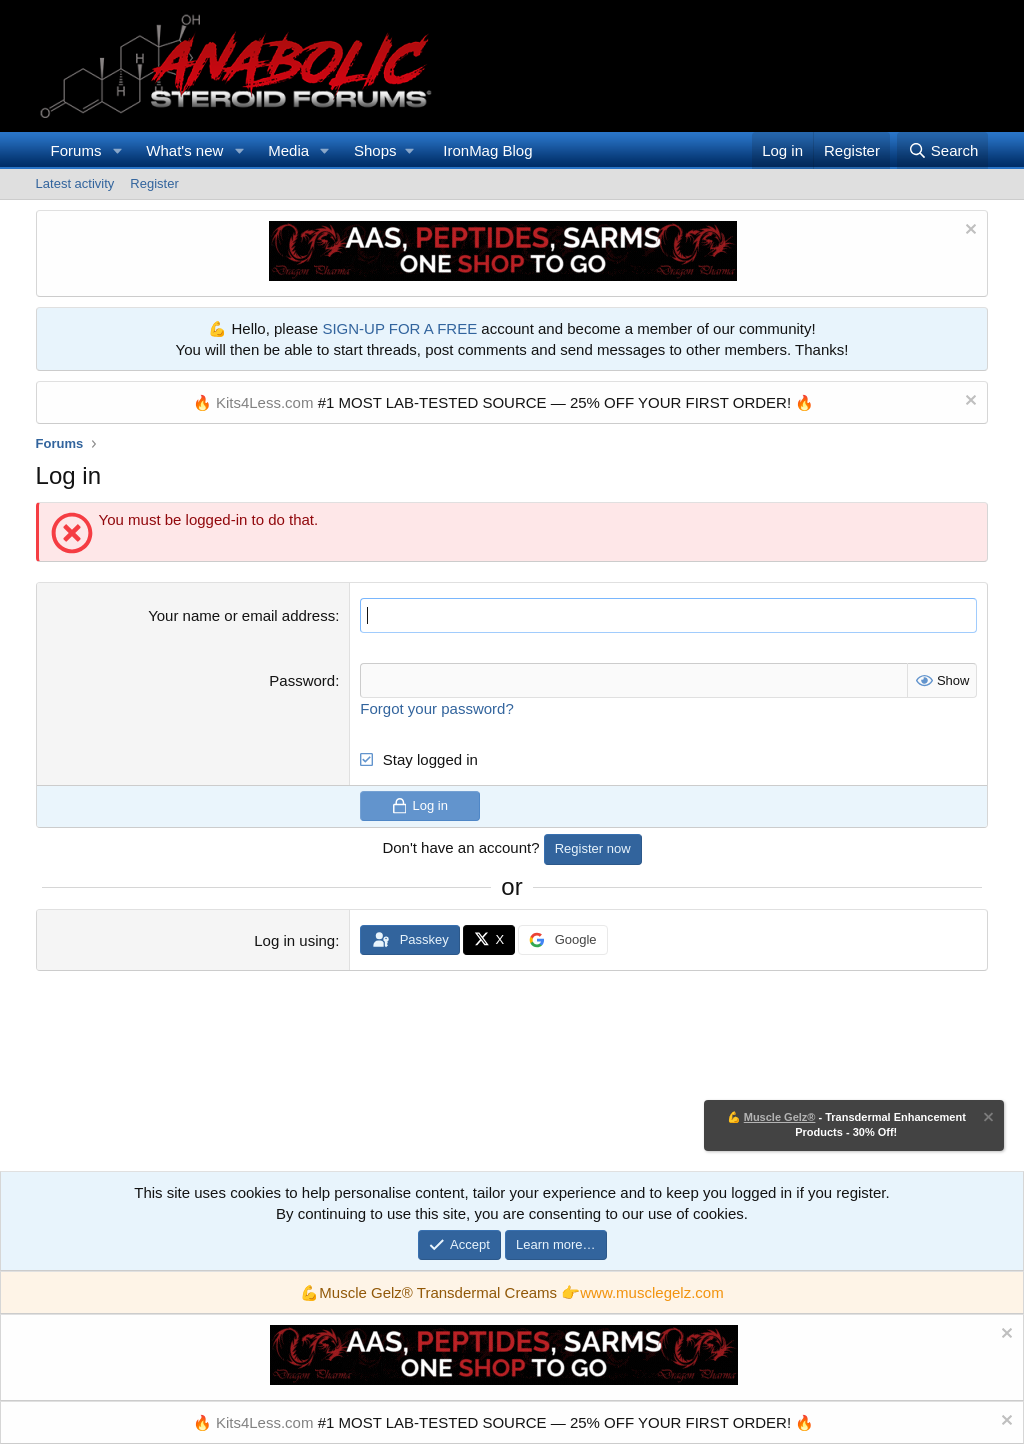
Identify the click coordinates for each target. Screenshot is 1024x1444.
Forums (76, 150)
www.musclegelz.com (651, 1292)
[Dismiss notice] (968, 231)
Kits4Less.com (265, 402)
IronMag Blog (487, 150)
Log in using (294, 940)
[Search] (942, 150)
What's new (184, 150)
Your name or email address (241, 615)
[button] (117, 150)
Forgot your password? (436, 708)
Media (288, 150)
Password (302, 680)
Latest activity (75, 183)
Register (154, 183)
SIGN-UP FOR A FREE (399, 328)
